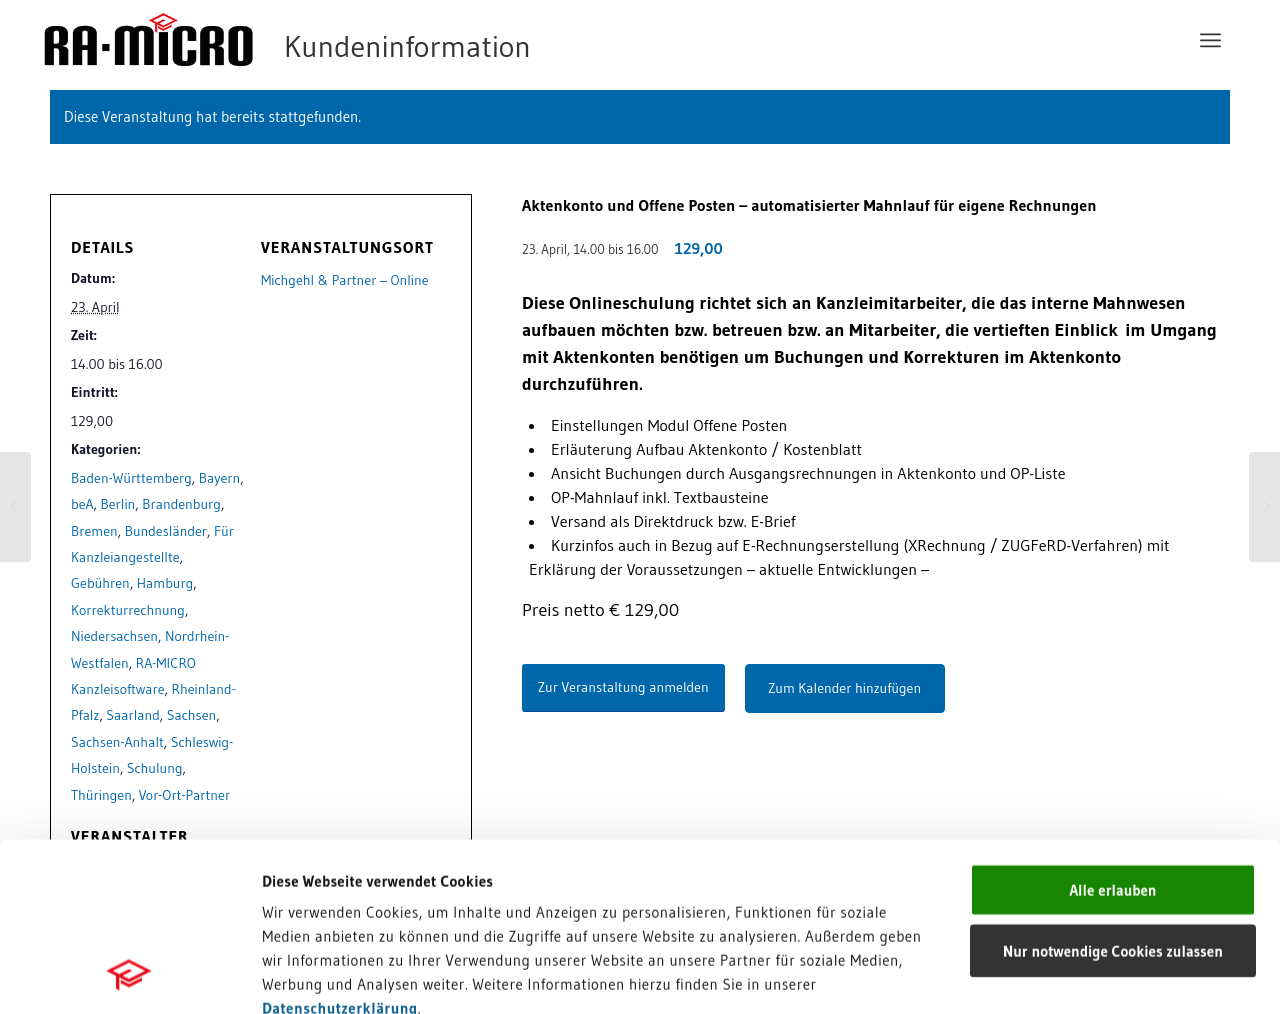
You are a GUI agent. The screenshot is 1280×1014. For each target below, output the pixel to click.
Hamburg (165, 583)
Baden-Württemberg (131, 478)
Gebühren (100, 583)
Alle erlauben (1112, 731)
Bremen (94, 531)
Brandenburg (181, 504)
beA (82, 504)
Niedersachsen (114, 636)
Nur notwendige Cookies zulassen (1113, 792)
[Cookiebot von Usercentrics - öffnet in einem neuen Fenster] (129, 975)
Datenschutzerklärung (340, 849)
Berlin (118, 504)
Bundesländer (166, 531)
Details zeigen (1009, 974)
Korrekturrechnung (128, 610)
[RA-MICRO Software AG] (369, 40)
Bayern (219, 478)
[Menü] (1210, 40)
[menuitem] (1210, 40)
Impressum (300, 873)
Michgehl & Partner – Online (345, 280)
